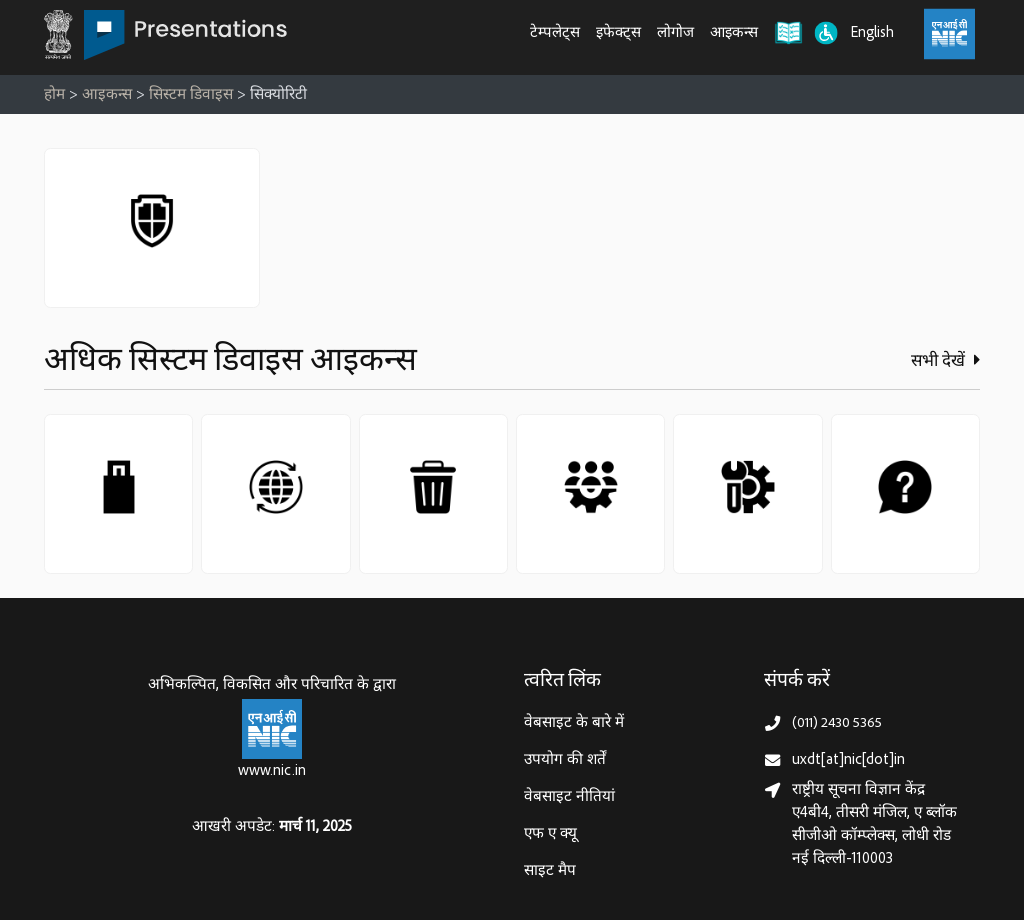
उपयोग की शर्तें (565, 760)
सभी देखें (945, 361)
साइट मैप (550, 871)
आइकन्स (734, 33)
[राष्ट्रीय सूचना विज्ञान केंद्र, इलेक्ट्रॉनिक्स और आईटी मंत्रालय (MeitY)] (949, 34)
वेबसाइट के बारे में (574, 723)
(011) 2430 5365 (837, 723)
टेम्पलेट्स (555, 33)
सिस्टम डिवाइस (191, 95)
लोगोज (675, 33)
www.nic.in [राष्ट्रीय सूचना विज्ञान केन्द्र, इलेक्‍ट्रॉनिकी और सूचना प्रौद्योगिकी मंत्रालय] (272, 771)
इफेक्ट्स (618, 33)
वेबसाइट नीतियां (569, 797)
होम (54, 95)
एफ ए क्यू (550, 834)
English (872, 33)
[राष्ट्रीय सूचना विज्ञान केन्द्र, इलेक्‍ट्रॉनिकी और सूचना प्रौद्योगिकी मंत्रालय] (272, 729)
